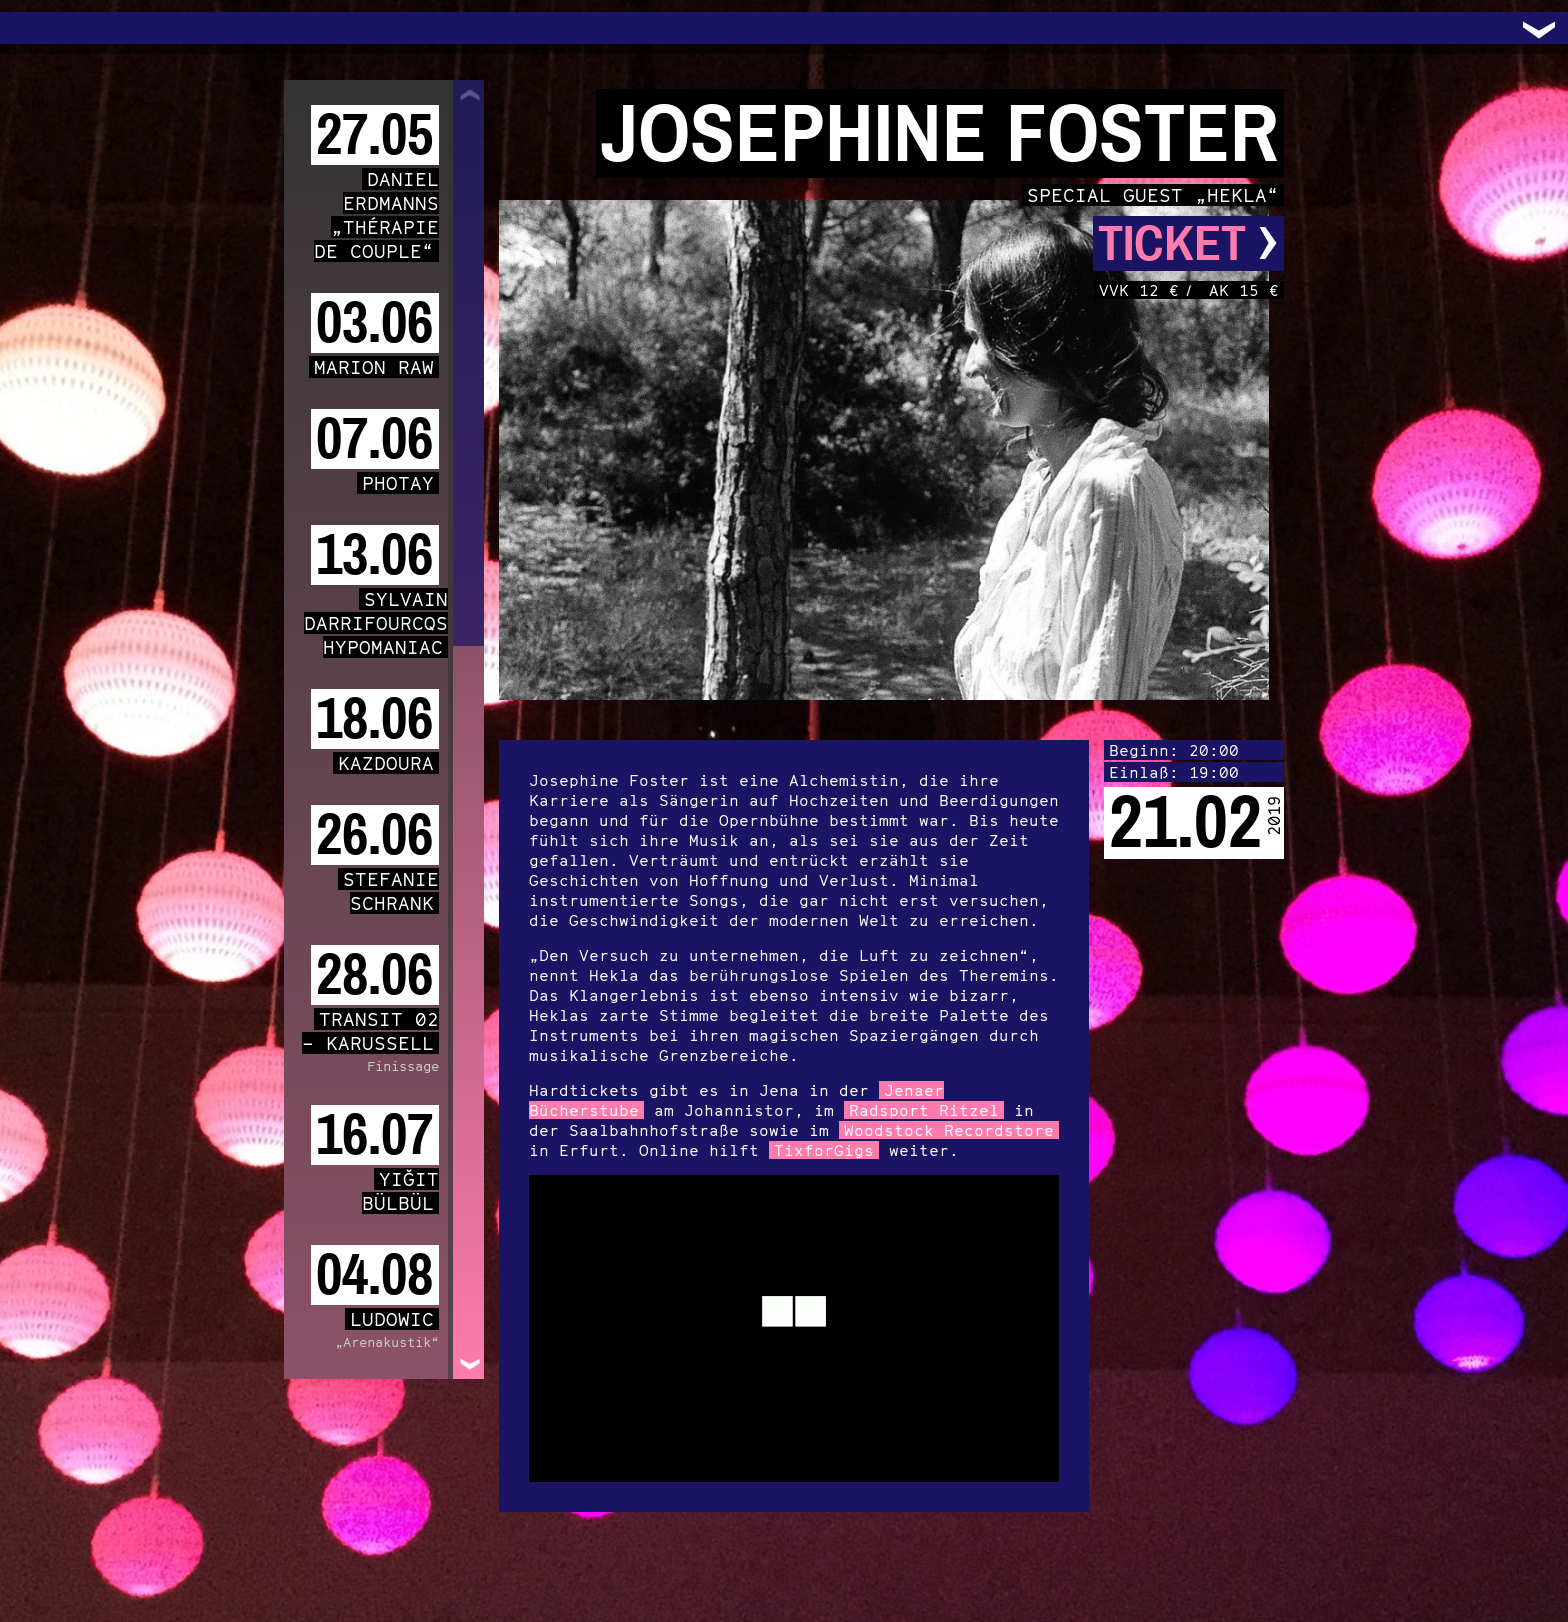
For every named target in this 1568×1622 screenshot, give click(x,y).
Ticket (1188, 243)
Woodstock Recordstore (949, 1130)
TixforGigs (824, 1150)
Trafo (40, 28)
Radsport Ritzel (924, 1110)
